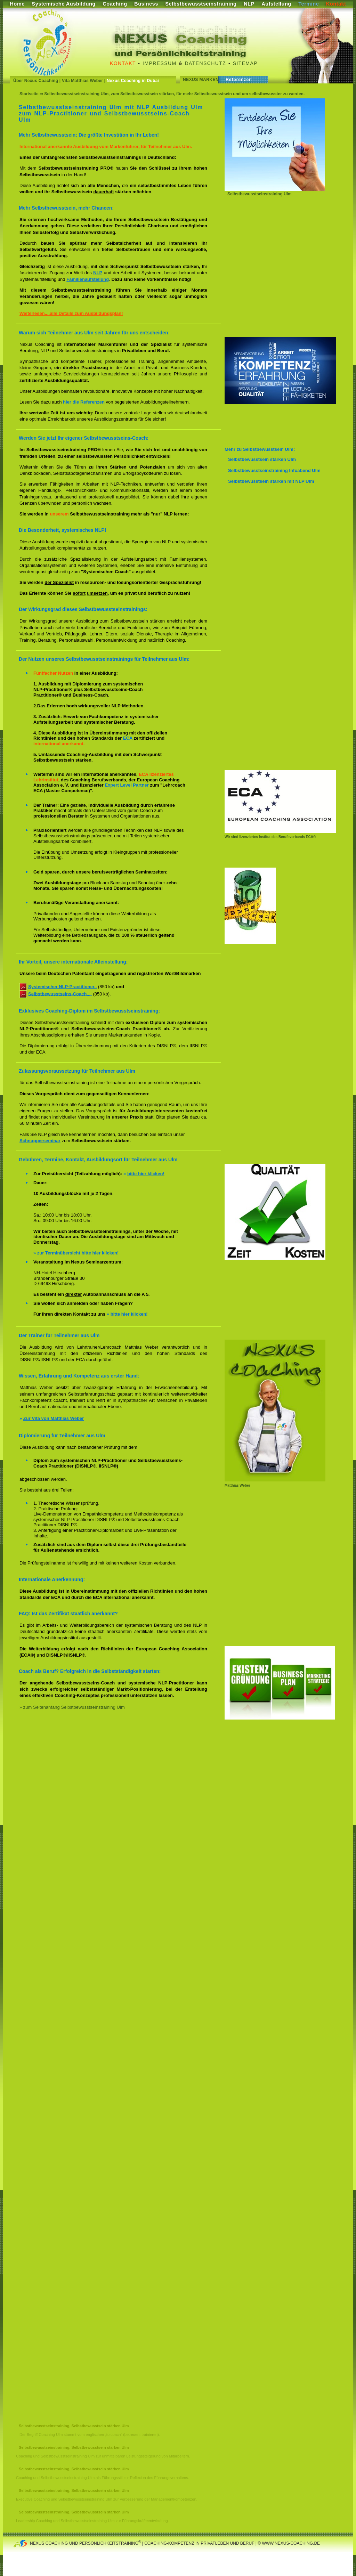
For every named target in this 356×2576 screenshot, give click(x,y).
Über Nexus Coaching (35, 80)
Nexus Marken (201, 79)
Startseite (29, 93)
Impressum (159, 63)
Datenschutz (205, 63)
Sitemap (245, 63)
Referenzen (239, 79)
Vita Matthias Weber (82, 80)
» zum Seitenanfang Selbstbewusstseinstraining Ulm (72, 1707)
